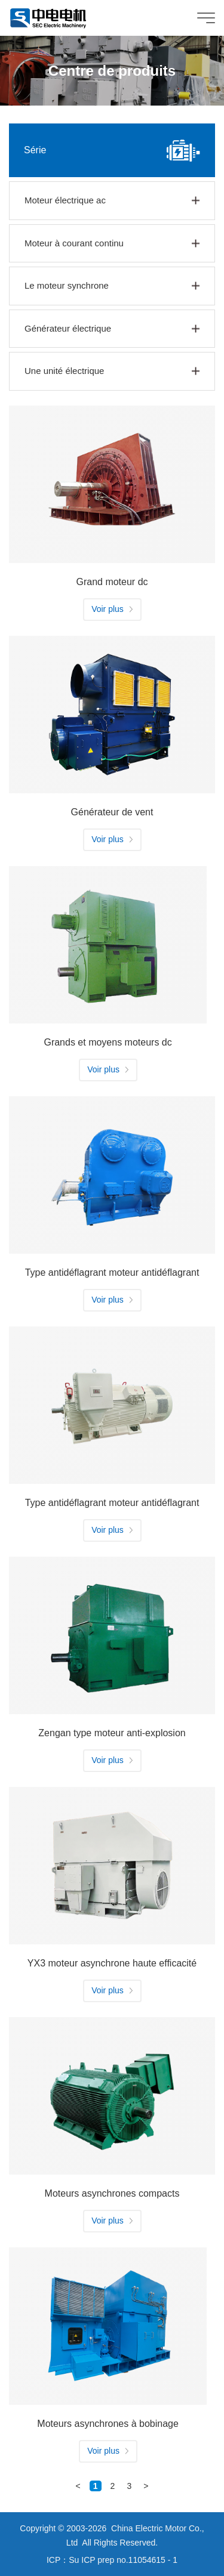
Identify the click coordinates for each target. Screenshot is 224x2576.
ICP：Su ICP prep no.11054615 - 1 (112, 2560)
